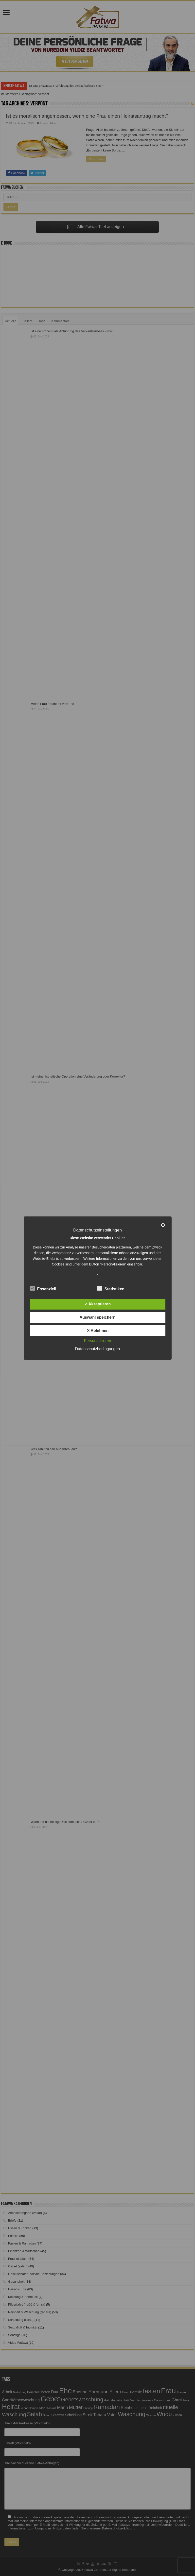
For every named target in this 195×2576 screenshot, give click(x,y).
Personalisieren (97, 1341)
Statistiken (110, 1288)
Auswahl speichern (98, 1317)
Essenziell (43, 1288)
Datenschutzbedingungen (97, 1349)
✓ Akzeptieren (97, 1304)
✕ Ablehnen (98, 1331)
